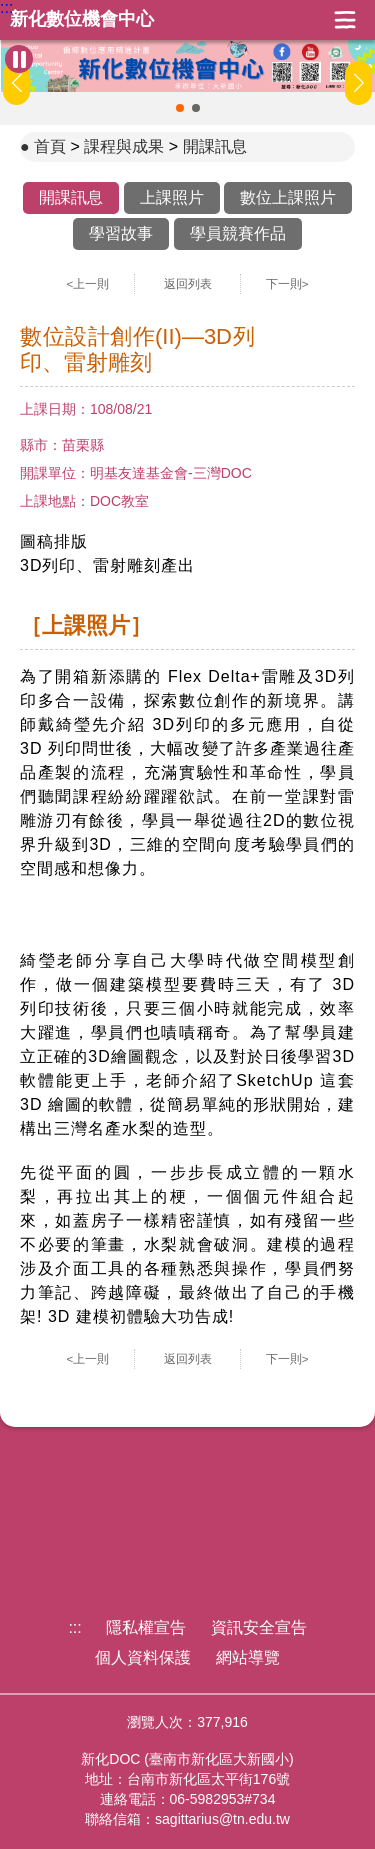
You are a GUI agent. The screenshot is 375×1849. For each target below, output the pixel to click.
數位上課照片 (288, 197)
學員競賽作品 (238, 233)
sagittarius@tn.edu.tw (222, 1819)
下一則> (287, 284)
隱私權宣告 (146, 1627)
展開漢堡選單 (345, 20)
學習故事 (121, 233)
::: (6, 8)
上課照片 (172, 197)
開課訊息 (215, 146)
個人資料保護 (143, 1657)
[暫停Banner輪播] (19, 59)
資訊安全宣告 (259, 1627)
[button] (180, 108)
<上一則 (88, 284)
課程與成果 (124, 146)
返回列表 (188, 284)
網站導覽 (248, 1657)
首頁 (50, 146)
